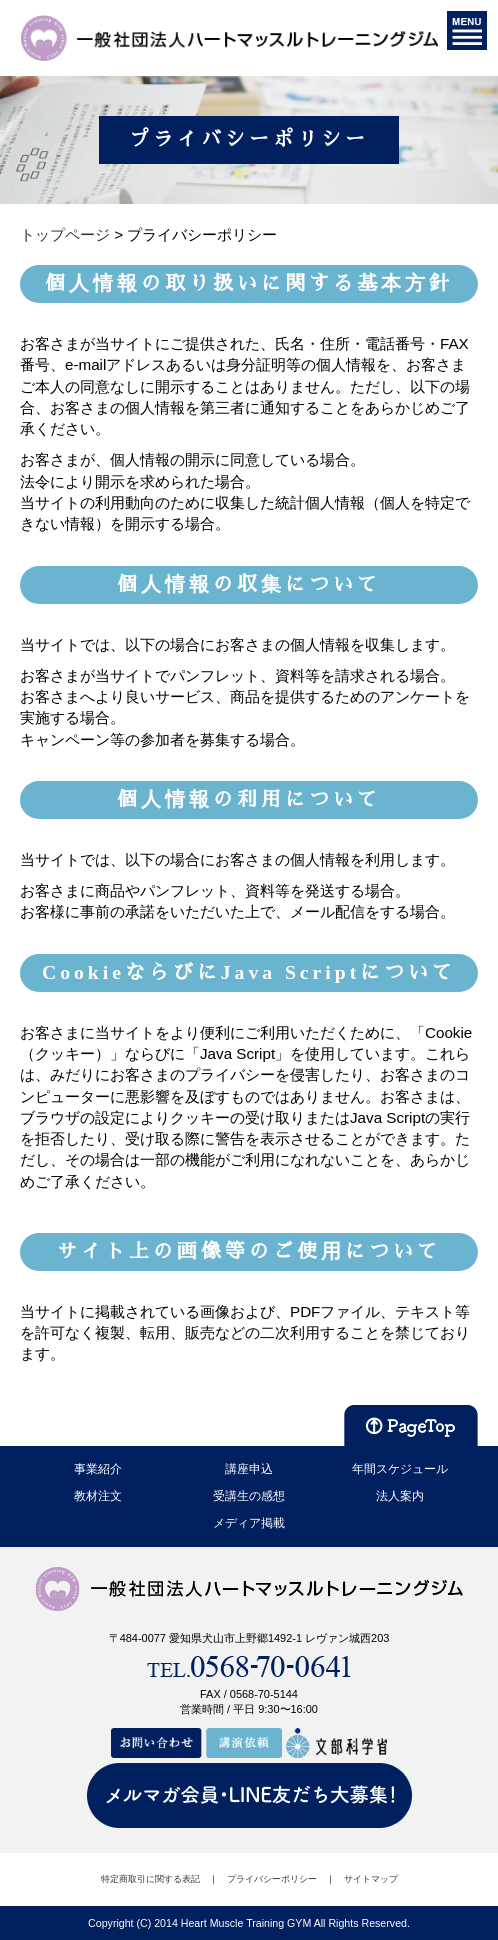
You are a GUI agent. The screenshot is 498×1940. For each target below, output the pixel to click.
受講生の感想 (249, 1496)
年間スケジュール (400, 1469)
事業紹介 (98, 1469)
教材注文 (98, 1496)
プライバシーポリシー (272, 1879)
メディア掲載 (249, 1523)
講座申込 (249, 1469)
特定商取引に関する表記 (150, 1879)
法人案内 (400, 1496)
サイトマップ (371, 1879)
